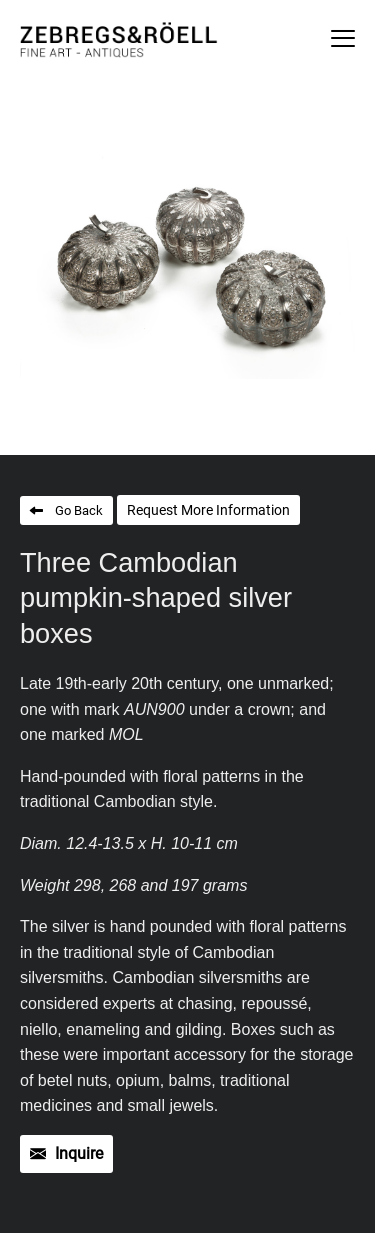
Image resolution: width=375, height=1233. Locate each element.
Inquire (79, 1153)
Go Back (79, 510)
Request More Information (208, 510)
